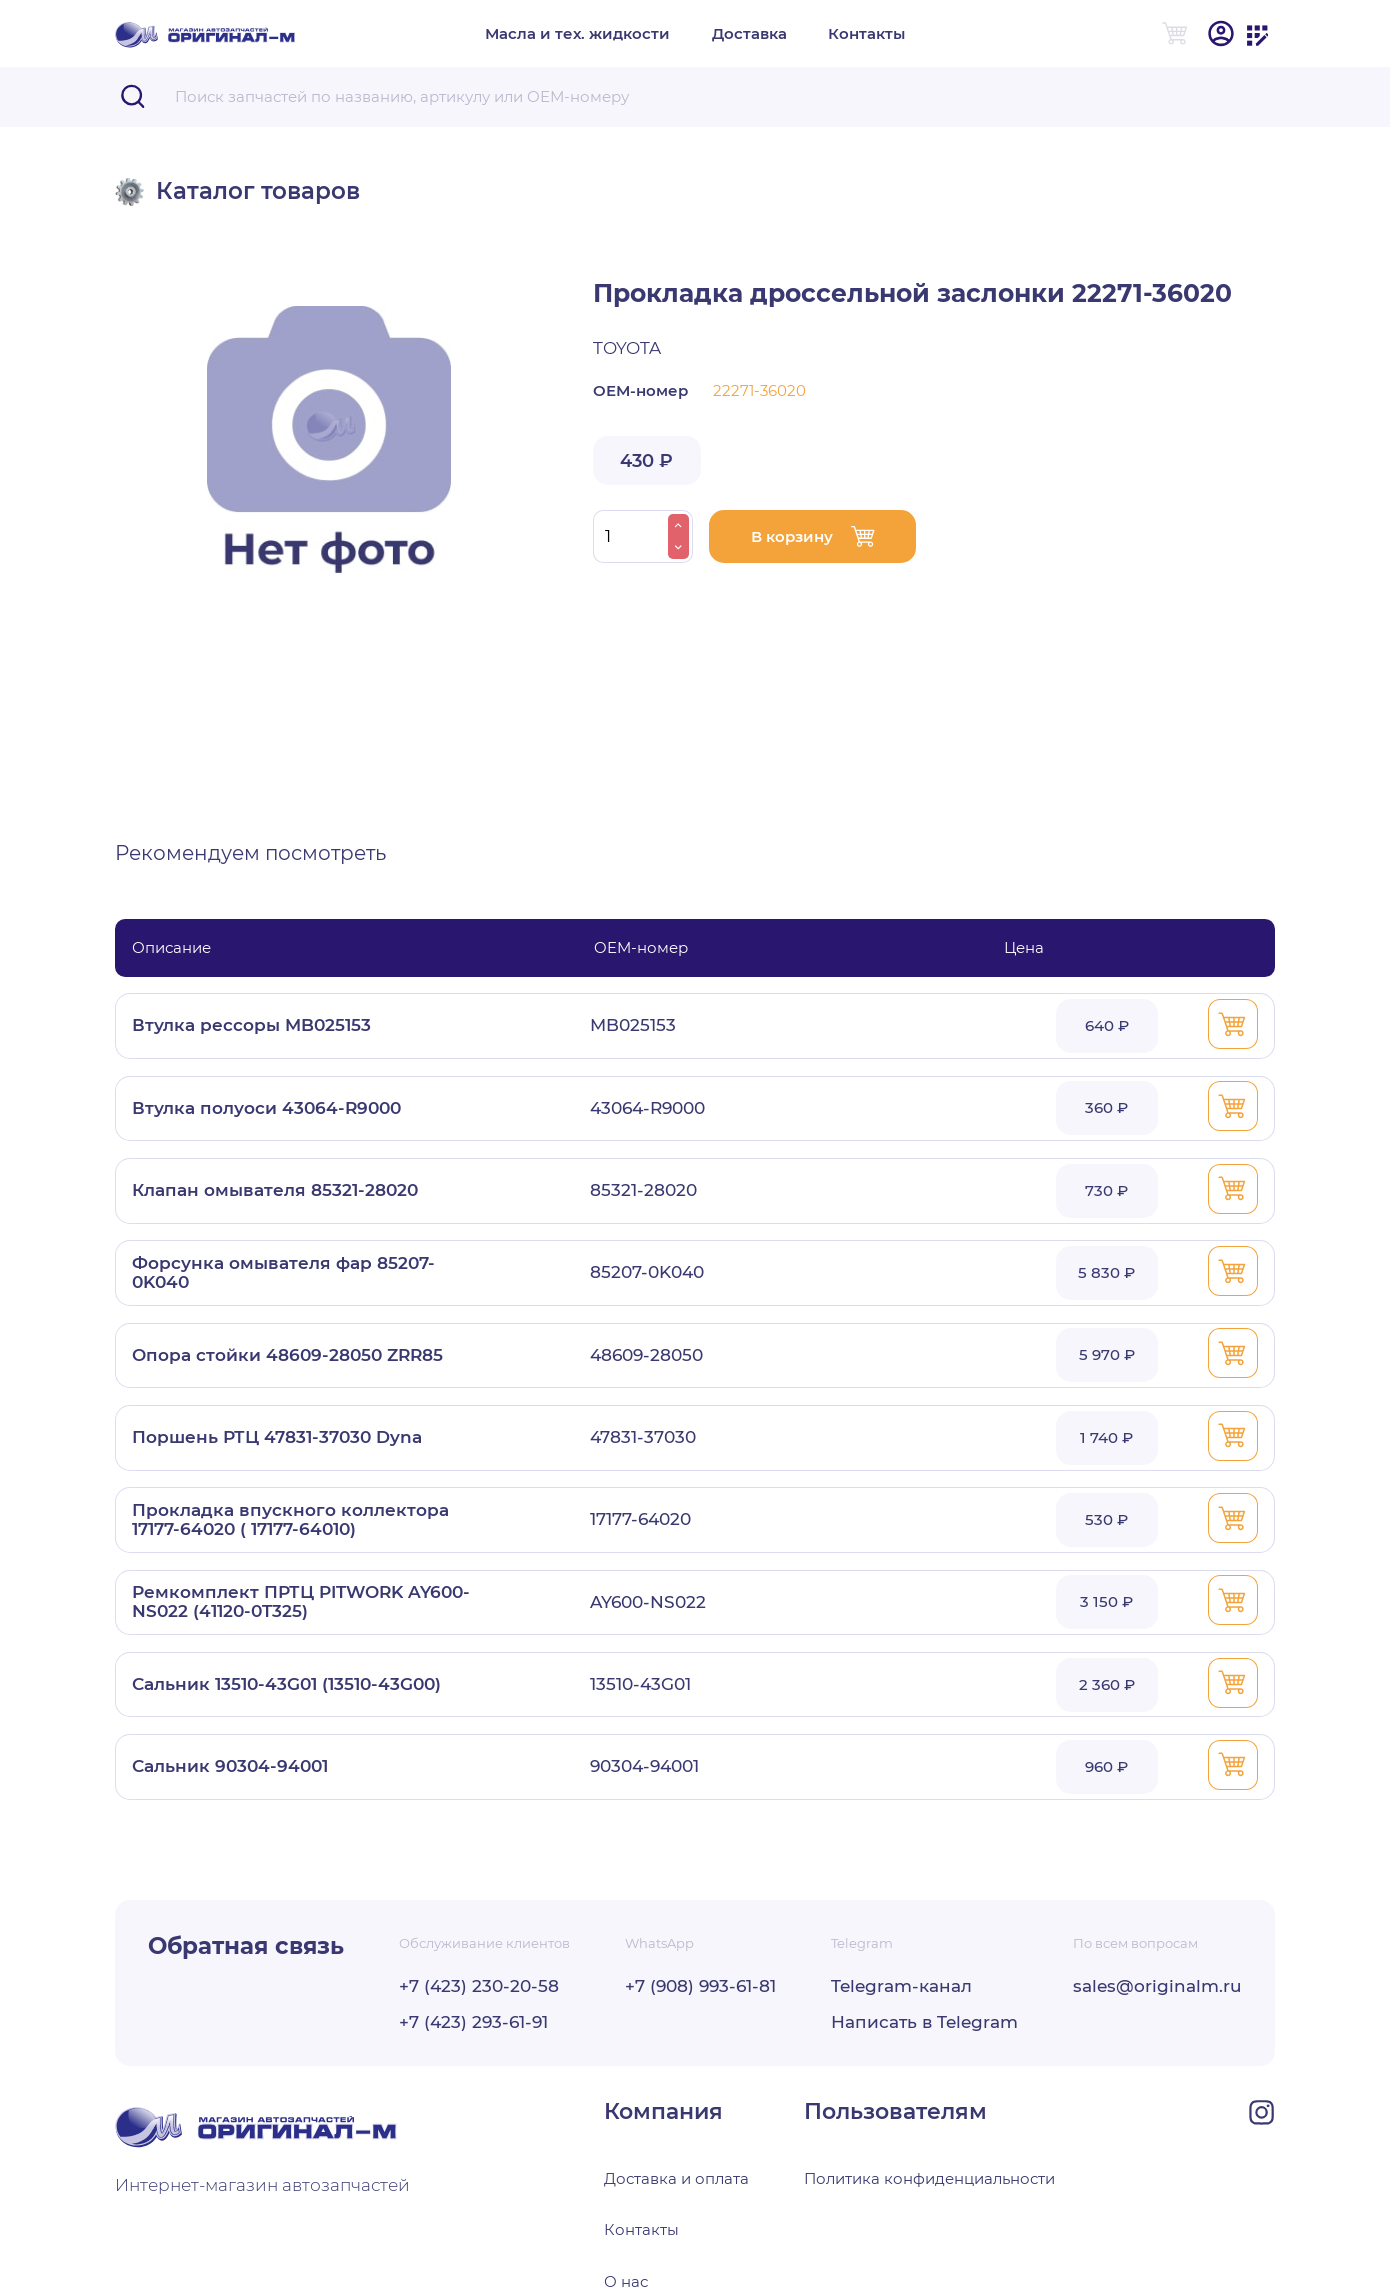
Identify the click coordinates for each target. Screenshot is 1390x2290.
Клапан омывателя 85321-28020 (275, 1190)
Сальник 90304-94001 (230, 1766)
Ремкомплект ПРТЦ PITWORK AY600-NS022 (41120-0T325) (301, 1602)
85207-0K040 (647, 1272)
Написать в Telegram (924, 2022)
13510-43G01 (640, 1684)
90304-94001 (644, 1766)
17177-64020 (640, 1519)
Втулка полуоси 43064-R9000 (266, 1108)
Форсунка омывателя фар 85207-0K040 (283, 1273)
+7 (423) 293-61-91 (473, 2022)
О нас (626, 2279)
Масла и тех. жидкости (577, 33)
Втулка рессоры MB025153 (251, 1025)
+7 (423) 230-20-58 (479, 1986)
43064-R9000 (647, 1108)
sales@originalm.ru (1157, 1986)
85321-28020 (643, 1190)
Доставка (749, 33)
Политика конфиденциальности (929, 2178)
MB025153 (633, 1025)
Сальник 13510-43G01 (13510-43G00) (286, 1684)
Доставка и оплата (676, 2178)
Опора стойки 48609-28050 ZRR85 (287, 1355)
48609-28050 (646, 1355)
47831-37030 (643, 1437)
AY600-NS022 (648, 1602)
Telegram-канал (901, 1986)
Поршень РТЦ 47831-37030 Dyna (277, 1437)
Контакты (866, 33)
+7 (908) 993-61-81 (700, 1986)
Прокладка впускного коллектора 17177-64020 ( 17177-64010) (290, 1520)
